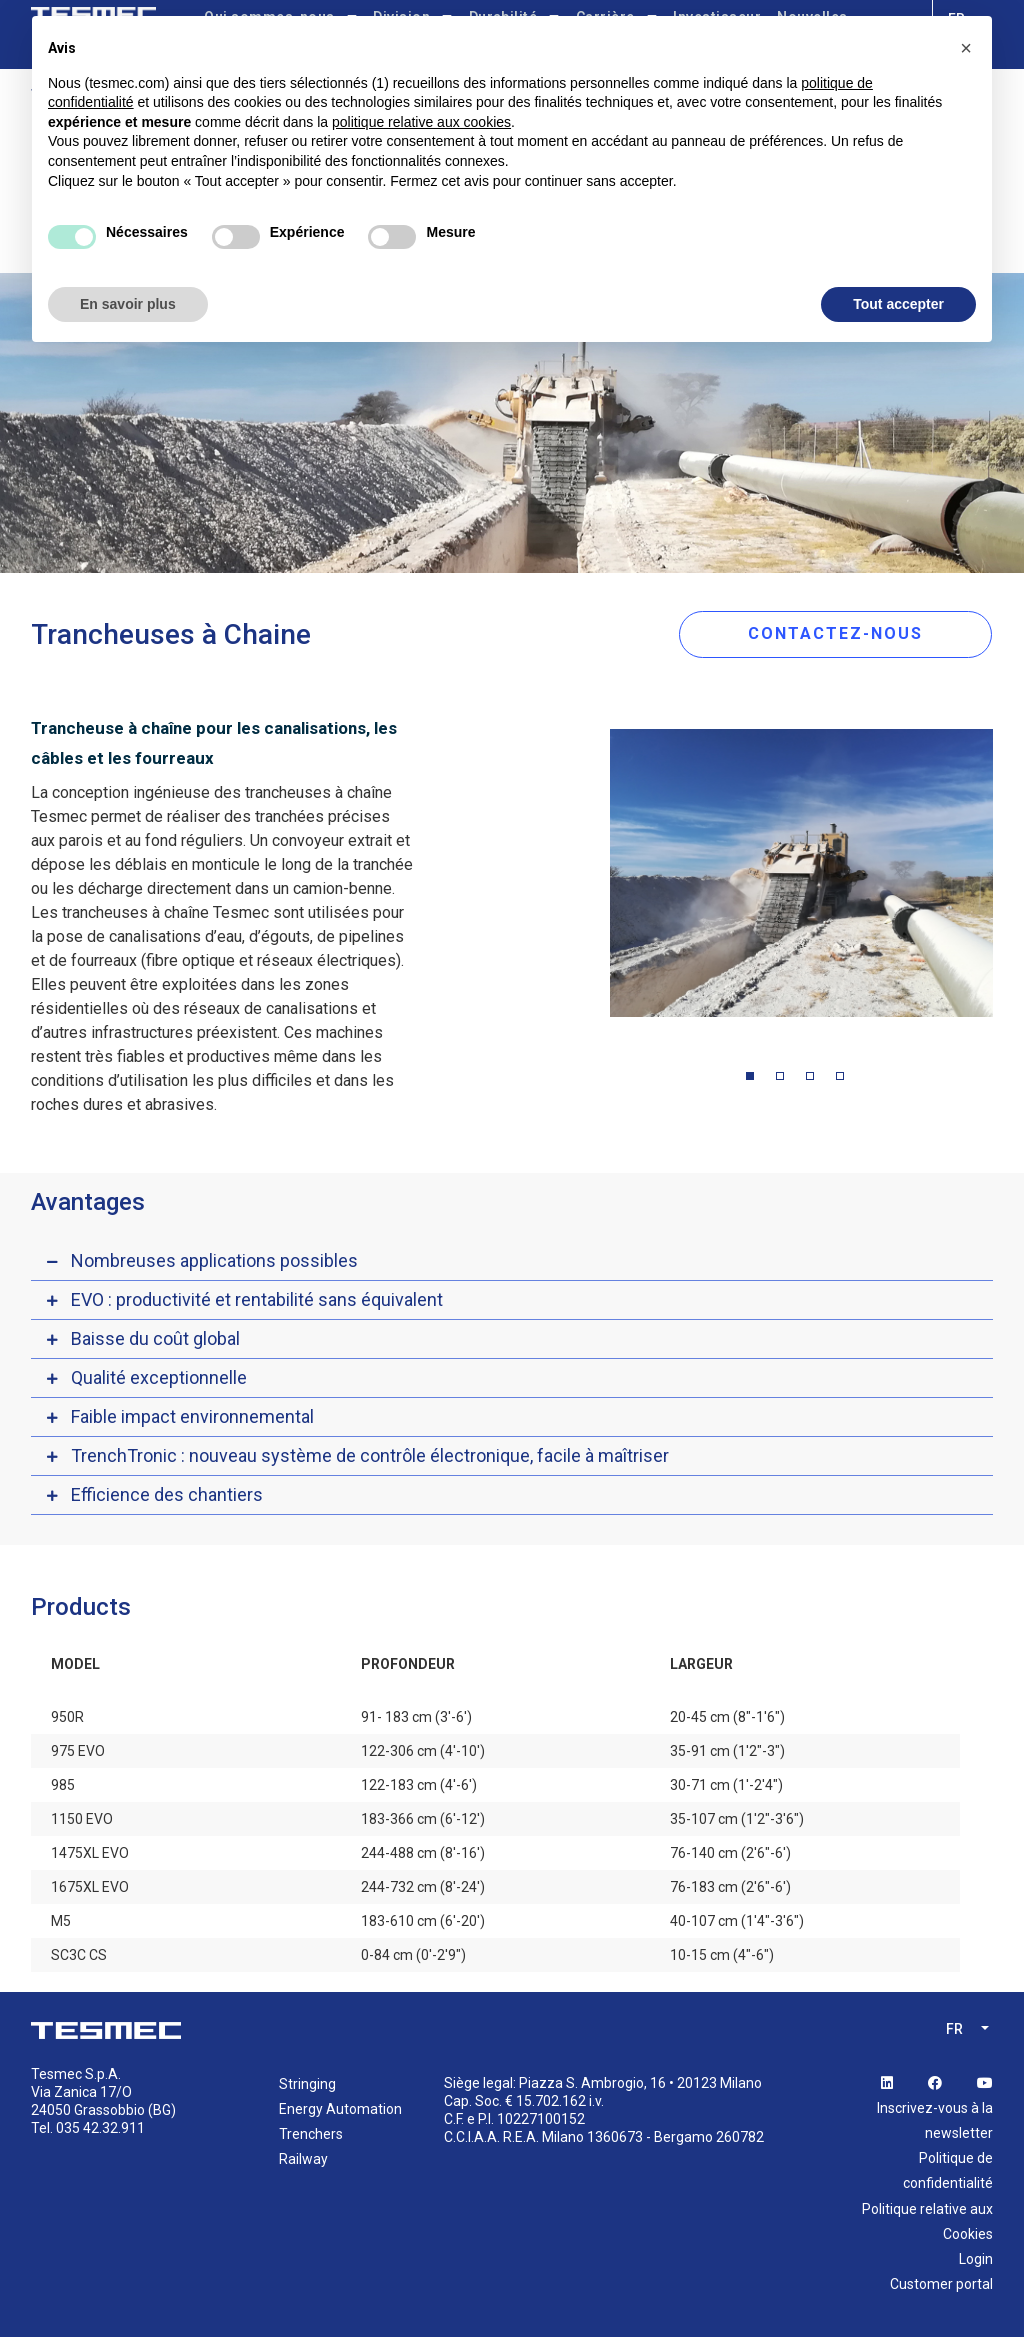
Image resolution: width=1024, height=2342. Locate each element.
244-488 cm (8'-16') (423, 1857)
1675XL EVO (90, 1891)
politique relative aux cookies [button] (421, 122)
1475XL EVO (90, 1857)
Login (976, 2263)
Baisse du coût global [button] (155, 1342)
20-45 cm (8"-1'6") (727, 1721)
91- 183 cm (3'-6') (416, 1721)
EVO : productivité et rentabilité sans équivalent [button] (257, 1303)
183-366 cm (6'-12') (423, 1823)
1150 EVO (82, 1823)
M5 (61, 1925)
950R (67, 1721)
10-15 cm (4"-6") (722, 1959)
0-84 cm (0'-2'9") (413, 1959)
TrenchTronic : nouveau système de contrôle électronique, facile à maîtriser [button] (370, 1459)
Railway (303, 2164)
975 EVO (78, 1755)
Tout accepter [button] (898, 304)
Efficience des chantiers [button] (167, 1498)
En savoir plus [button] (128, 304)
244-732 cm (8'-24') (423, 1891)
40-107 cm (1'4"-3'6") (737, 1925)
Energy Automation (340, 2113)
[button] (966, 48)
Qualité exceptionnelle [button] (159, 1381)
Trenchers (311, 2138)
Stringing (307, 2088)
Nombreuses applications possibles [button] (214, 1264)
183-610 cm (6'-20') (423, 1925)
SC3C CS (79, 1959)
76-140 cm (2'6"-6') (730, 1857)
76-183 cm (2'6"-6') (730, 1891)
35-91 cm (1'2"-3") (727, 1755)
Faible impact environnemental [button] (192, 1420)
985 (63, 1789)
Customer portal (941, 2289)
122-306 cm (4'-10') (423, 1755)
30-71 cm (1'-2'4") (726, 1789)
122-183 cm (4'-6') (419, 1789)
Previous (595, 882)
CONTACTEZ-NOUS (852, 634)
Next (1008, 882)
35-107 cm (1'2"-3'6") (737, 1823)
